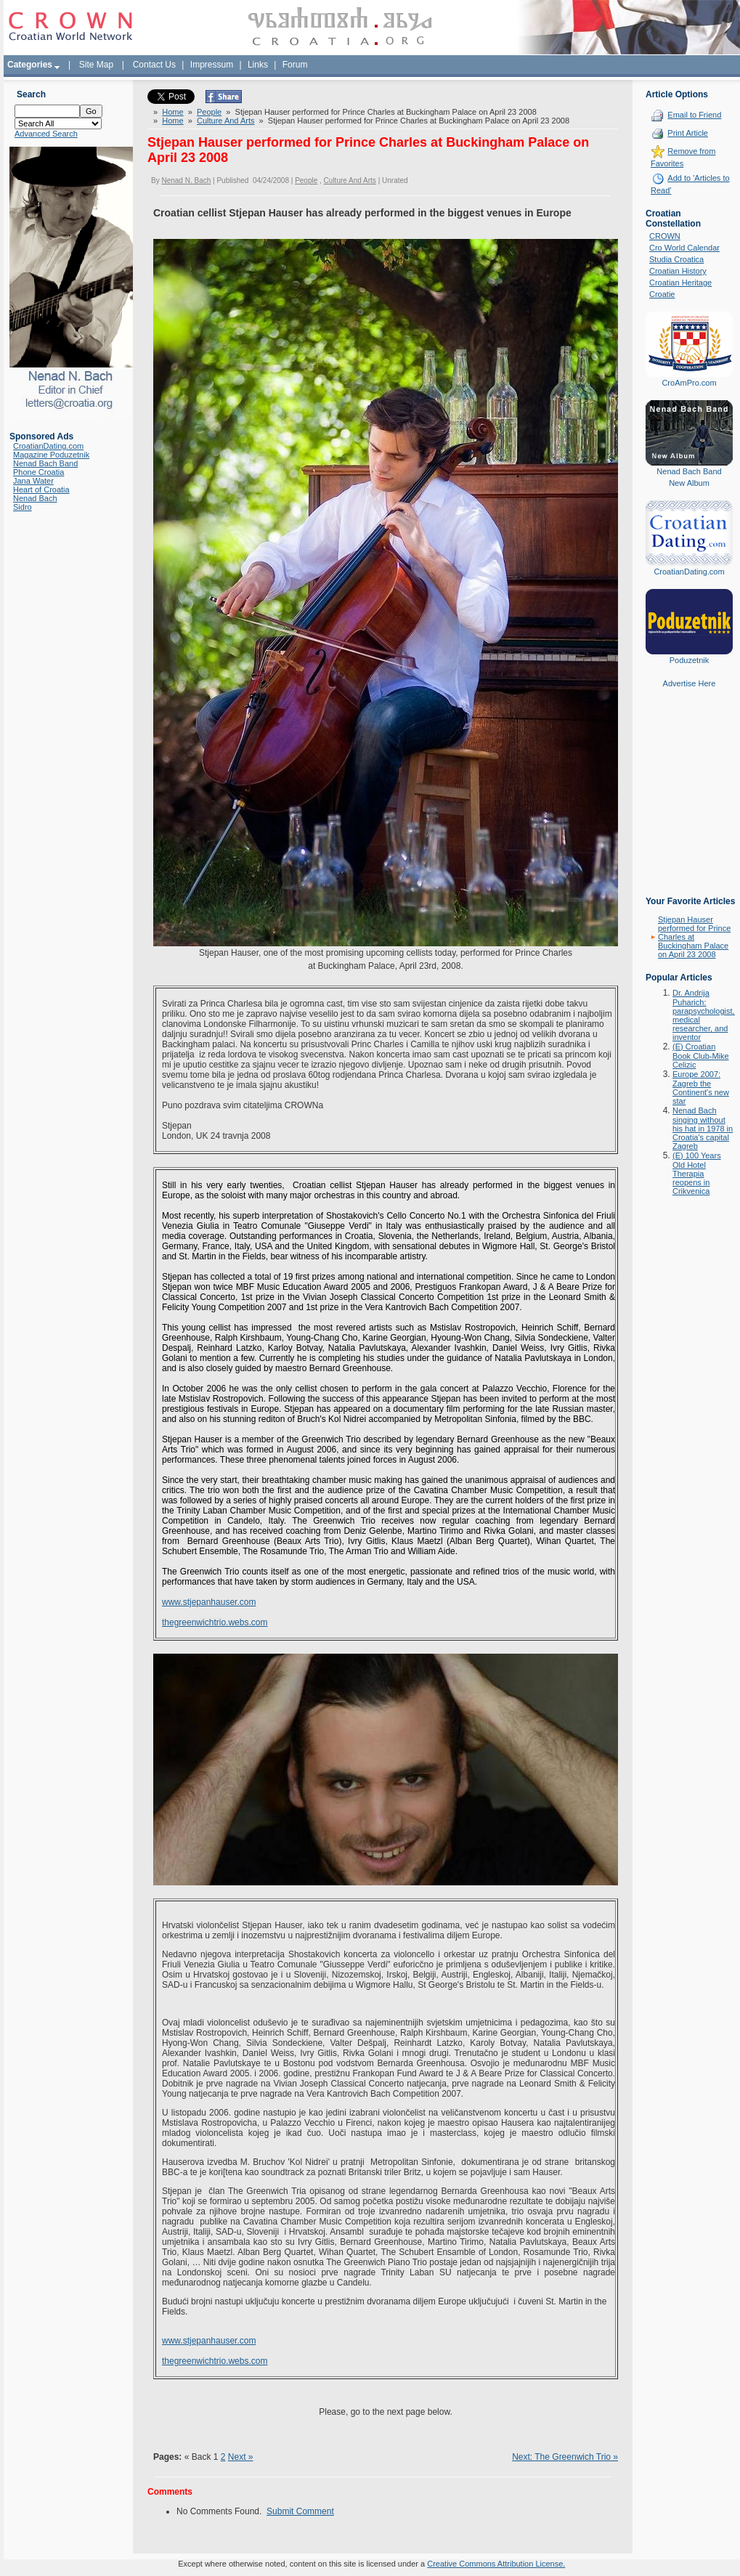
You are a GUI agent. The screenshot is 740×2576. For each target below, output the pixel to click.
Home (172, 111)
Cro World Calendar (684, 247)
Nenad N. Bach (186, 180)
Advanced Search (46, 133)
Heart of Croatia (41, 489)
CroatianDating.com (48, 446)
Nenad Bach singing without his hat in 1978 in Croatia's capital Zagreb (702, 1128)
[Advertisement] (689, 802)
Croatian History (678, 271)
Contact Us (154, 65)
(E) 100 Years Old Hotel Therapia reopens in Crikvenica (696, 1173)
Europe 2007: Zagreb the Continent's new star (700, 1087)
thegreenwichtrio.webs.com (214, 1622)
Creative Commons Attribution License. (496, 2563)
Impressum (211, 65)
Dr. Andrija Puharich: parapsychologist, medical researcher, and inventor (703, 1014)
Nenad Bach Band (45, 463)
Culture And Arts (226, 120)
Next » (240, 2457)
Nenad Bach (35, 498)
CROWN (664, 236)
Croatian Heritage (680, 282)
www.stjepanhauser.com (209, 1602)
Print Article (687, 133)
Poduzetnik (689, 660)
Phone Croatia (38, 472)
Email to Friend (694, 114)
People (209, 111)
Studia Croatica (676, 259)
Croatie (662, 294)
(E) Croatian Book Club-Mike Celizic (700, 1055)
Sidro (22, 507)
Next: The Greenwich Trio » (565, 2457)
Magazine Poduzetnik (51, 454)
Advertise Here (689, 683)
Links (258, 65)
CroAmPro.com (689, 382)
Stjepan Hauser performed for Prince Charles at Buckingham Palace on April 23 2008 (694, 937)
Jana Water (33, 480)
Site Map (96, 65)
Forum (295, 65)
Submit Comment (300, 2511)
